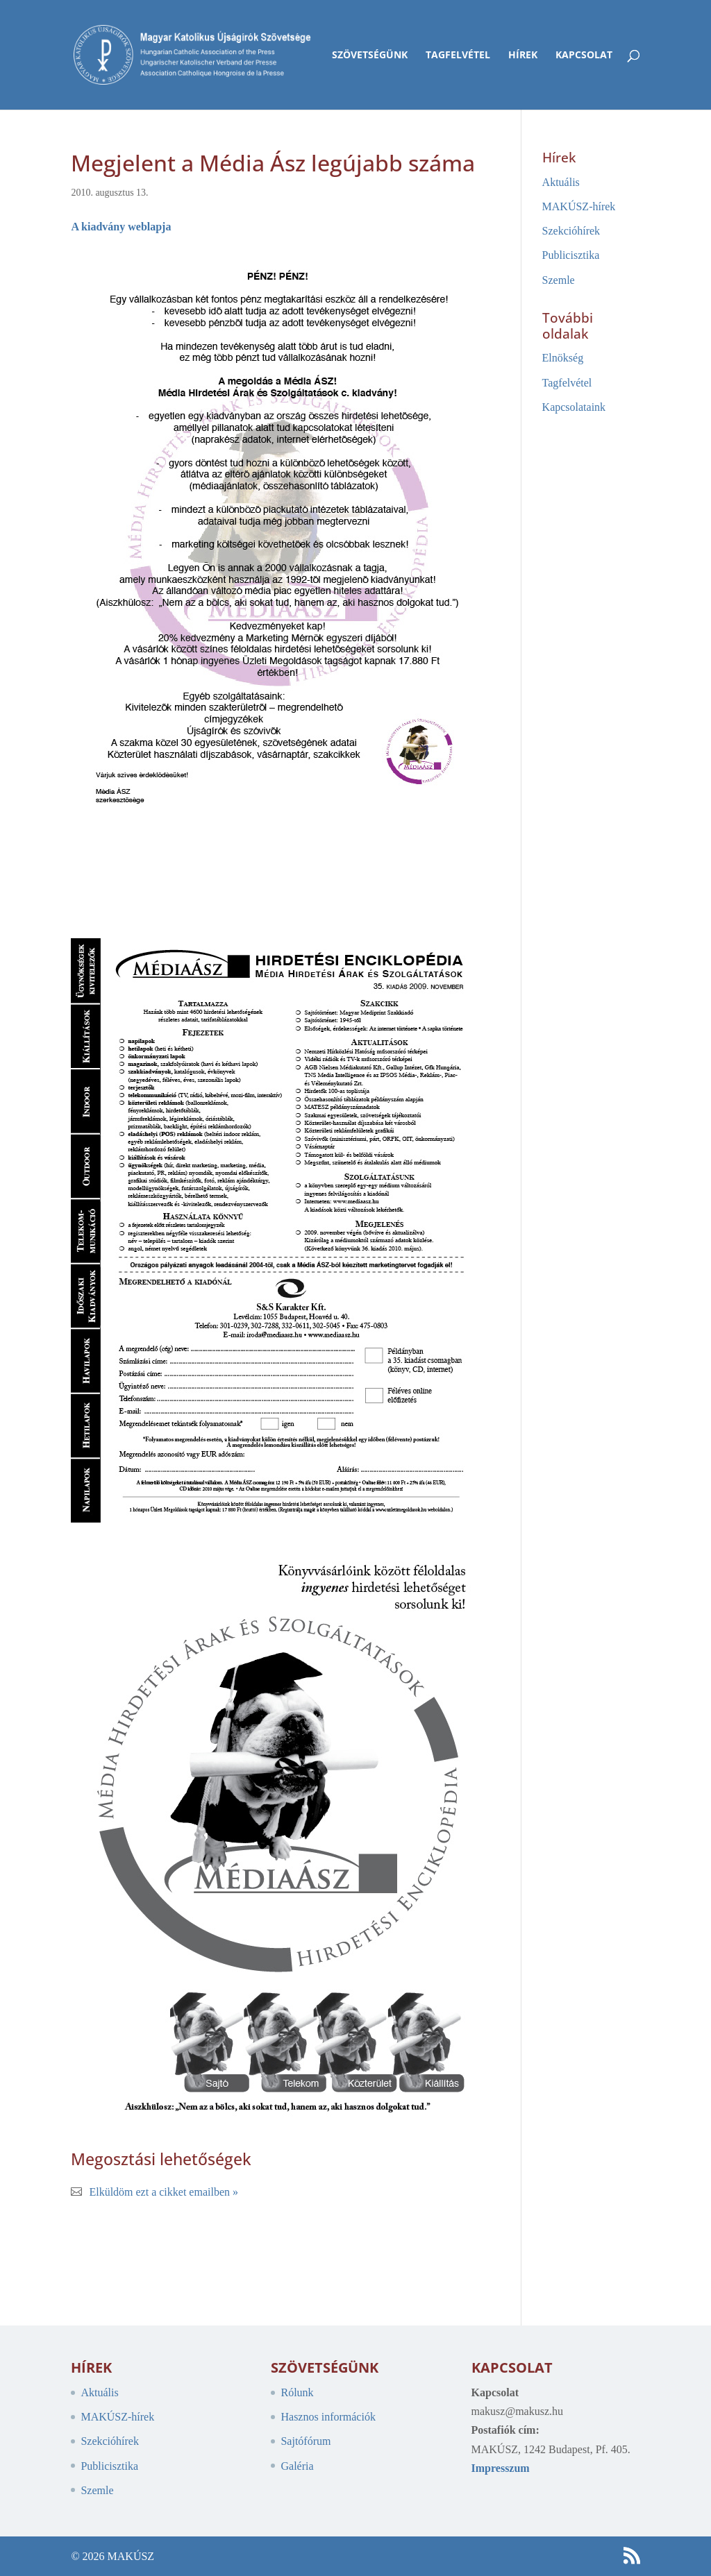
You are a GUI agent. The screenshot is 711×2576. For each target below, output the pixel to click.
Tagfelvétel (458, 55)
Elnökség (563, 358)
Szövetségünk (370, 55)
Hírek (522, 55)
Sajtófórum (306, 2441)
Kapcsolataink (574, 407)
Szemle (558, 280)
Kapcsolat (583, 55)
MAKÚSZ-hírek (579, 206)
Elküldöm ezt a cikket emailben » (163, 2192)
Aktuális (561, 182)
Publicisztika (571, 255)
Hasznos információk (328, 2417)
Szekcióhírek (571, 231)
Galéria (297, 2466)
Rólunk (297, 2392)
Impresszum (500, 2468)
